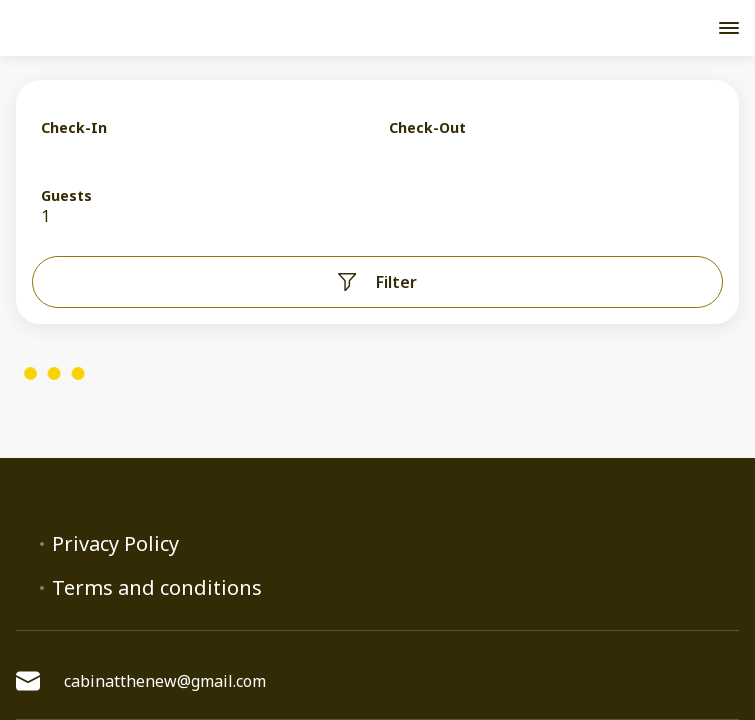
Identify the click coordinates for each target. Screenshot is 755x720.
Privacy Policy (115, 544)
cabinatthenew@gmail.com (141, 681)
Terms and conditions (157, 588)
